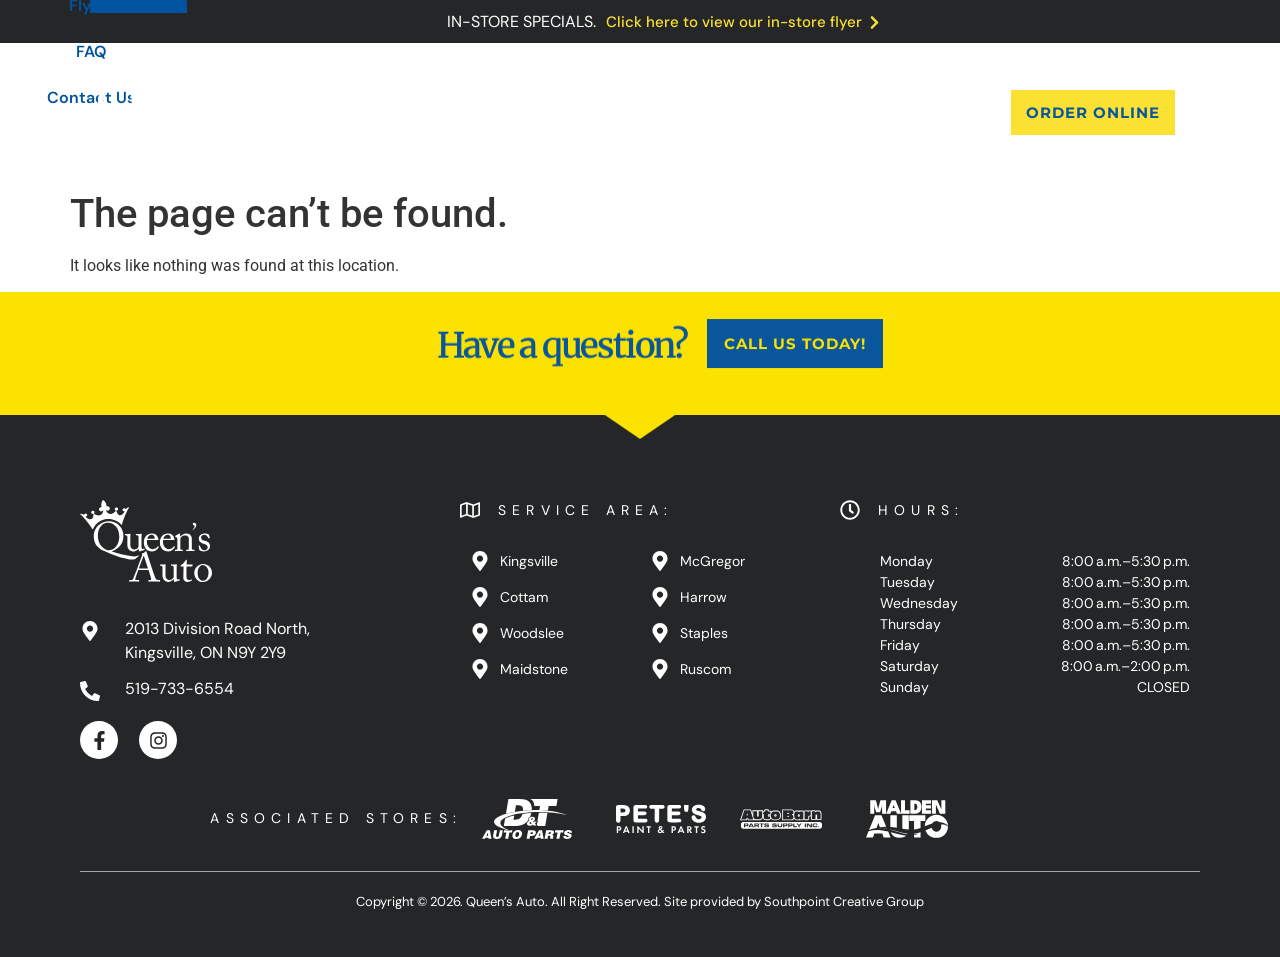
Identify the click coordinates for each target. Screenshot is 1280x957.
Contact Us (848, 112)
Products (500, 112)
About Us (389, 112)
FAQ (748, 112)
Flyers (671, 112)
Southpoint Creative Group (844, 901)
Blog (592, 112)
